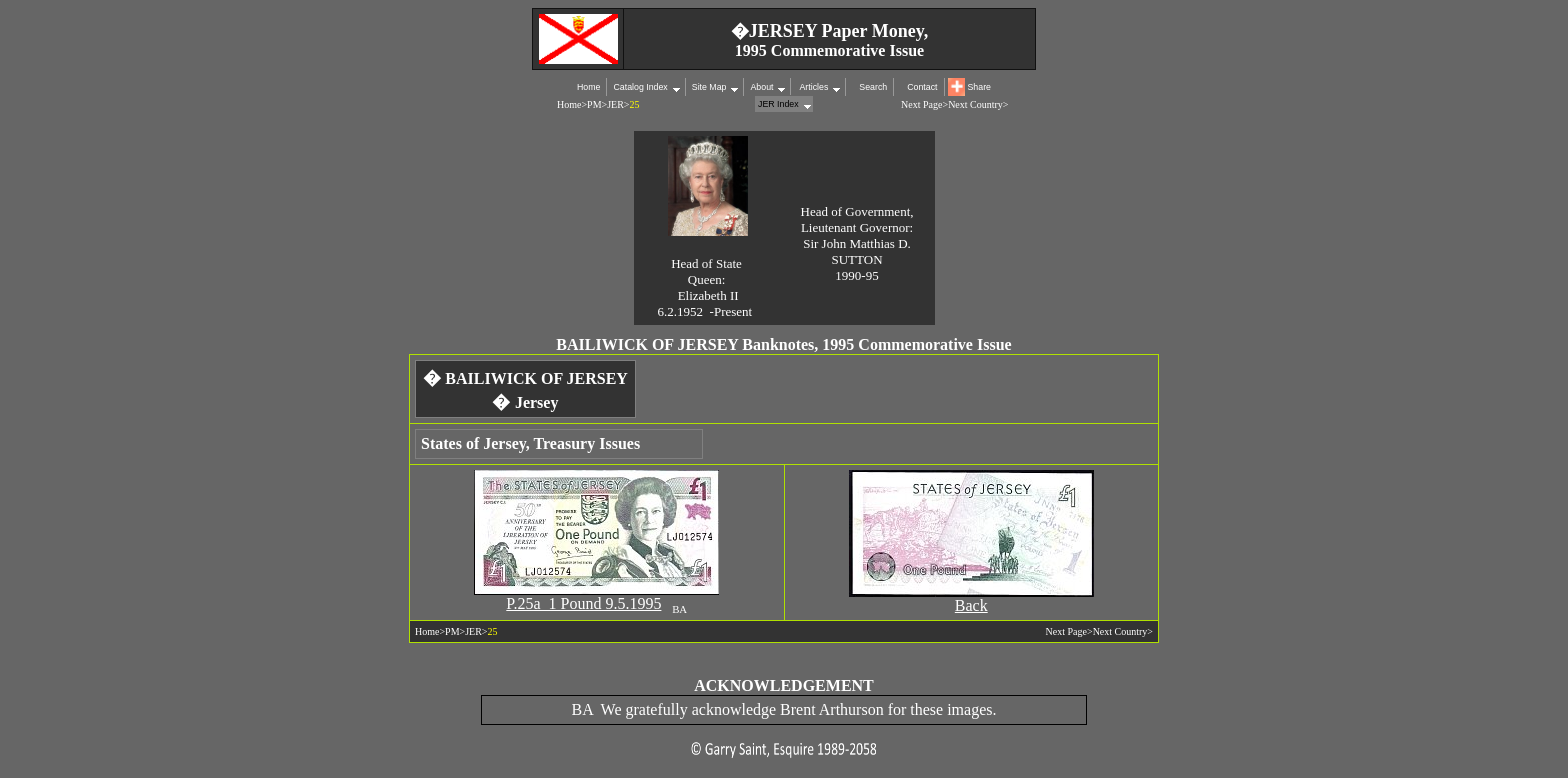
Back (971, 605)
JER (615, 104)
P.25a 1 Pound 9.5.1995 (583, 603)
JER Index (778, 104)
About (761, 87)
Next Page (921, 104)
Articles (812, 87)
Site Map (709, 87)
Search (873, 87)
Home (588, 87)
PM (594, 104)
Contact (922, 87)
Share (979, 87)
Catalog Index (640, 87)
